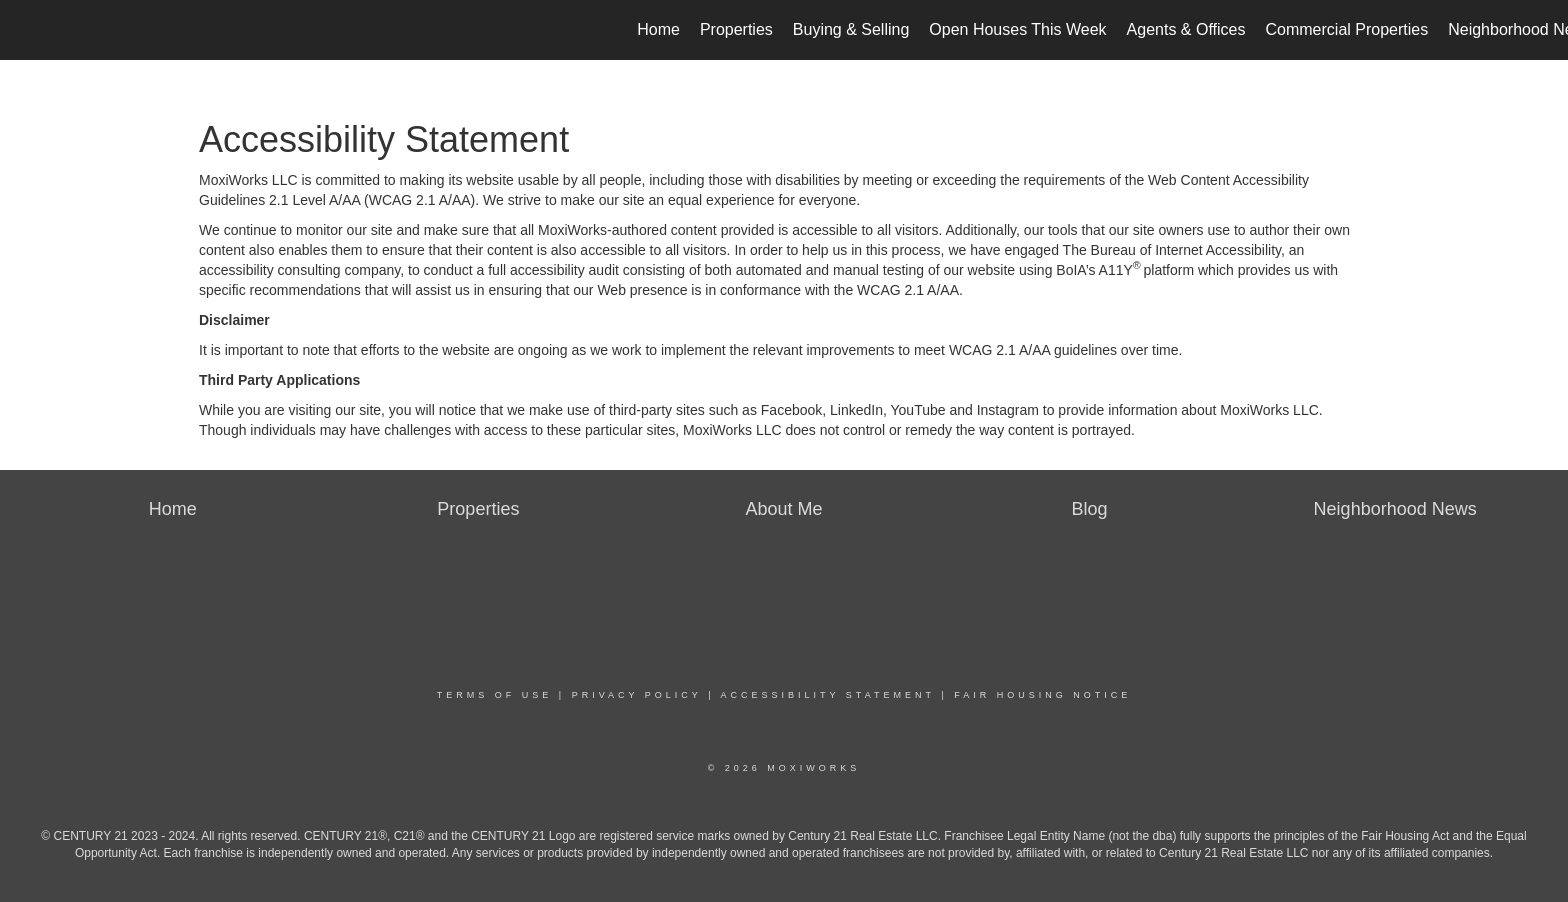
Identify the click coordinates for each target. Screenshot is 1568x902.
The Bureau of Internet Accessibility (1172, 250)
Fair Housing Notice (1042, 695)
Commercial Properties (1346, 29)
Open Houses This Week (1017, 29)
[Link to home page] (25, 30)
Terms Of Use (495, 695)
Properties (736, 29)
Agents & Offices (1186, 29)
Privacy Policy (637, 695)
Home (658, 29)
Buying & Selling (851, 29)
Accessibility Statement (828, 695)
